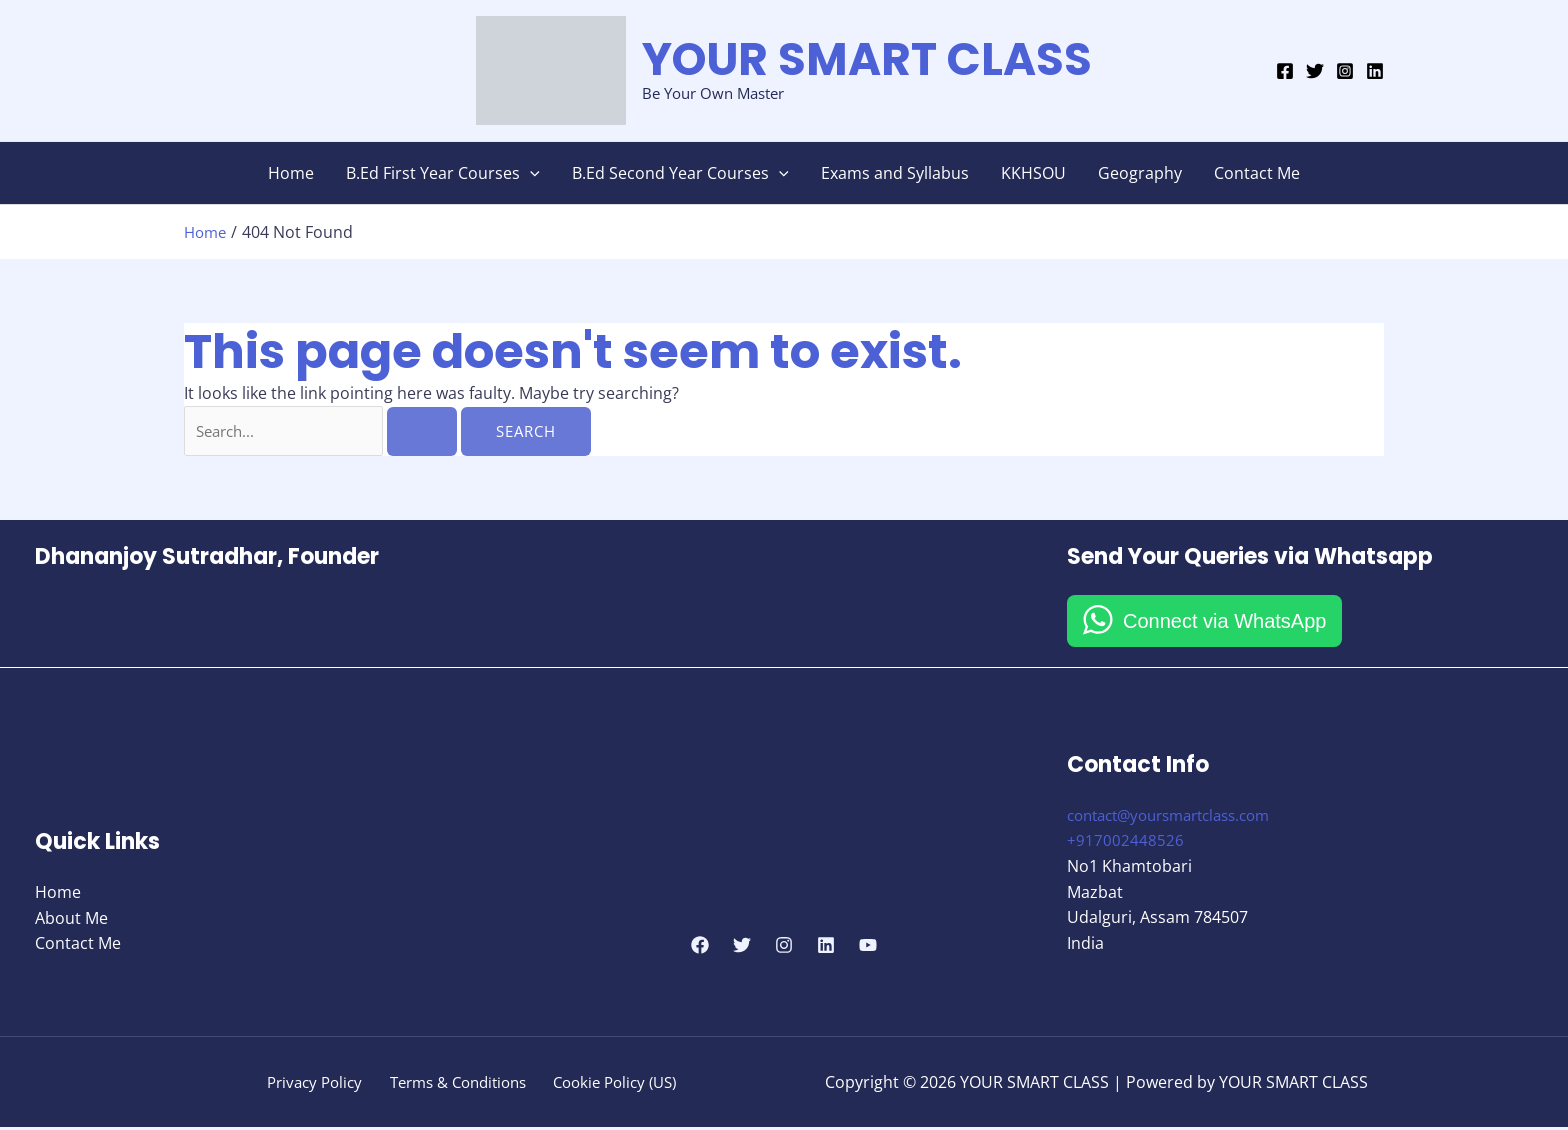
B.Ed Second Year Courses (680, 173)
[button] (530, 173)
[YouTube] (868, 947)
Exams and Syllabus (895, 173)
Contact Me (1257, 173)
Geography (1140, 173)
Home (291, 173)
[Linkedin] (1375, 71)
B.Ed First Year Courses (443, 173)
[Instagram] (1345, 71)
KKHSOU (1033, 173)
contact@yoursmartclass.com (1179, 817)
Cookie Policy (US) (614, 1084)
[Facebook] (1285, 71)
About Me (71, 919)
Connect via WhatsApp (1224, 623)
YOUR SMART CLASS (867, 59)
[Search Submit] (428, 431)
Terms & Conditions (456, 1084)
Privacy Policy (314, 1084)
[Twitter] (1315, 71)
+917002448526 (1125, 843)
